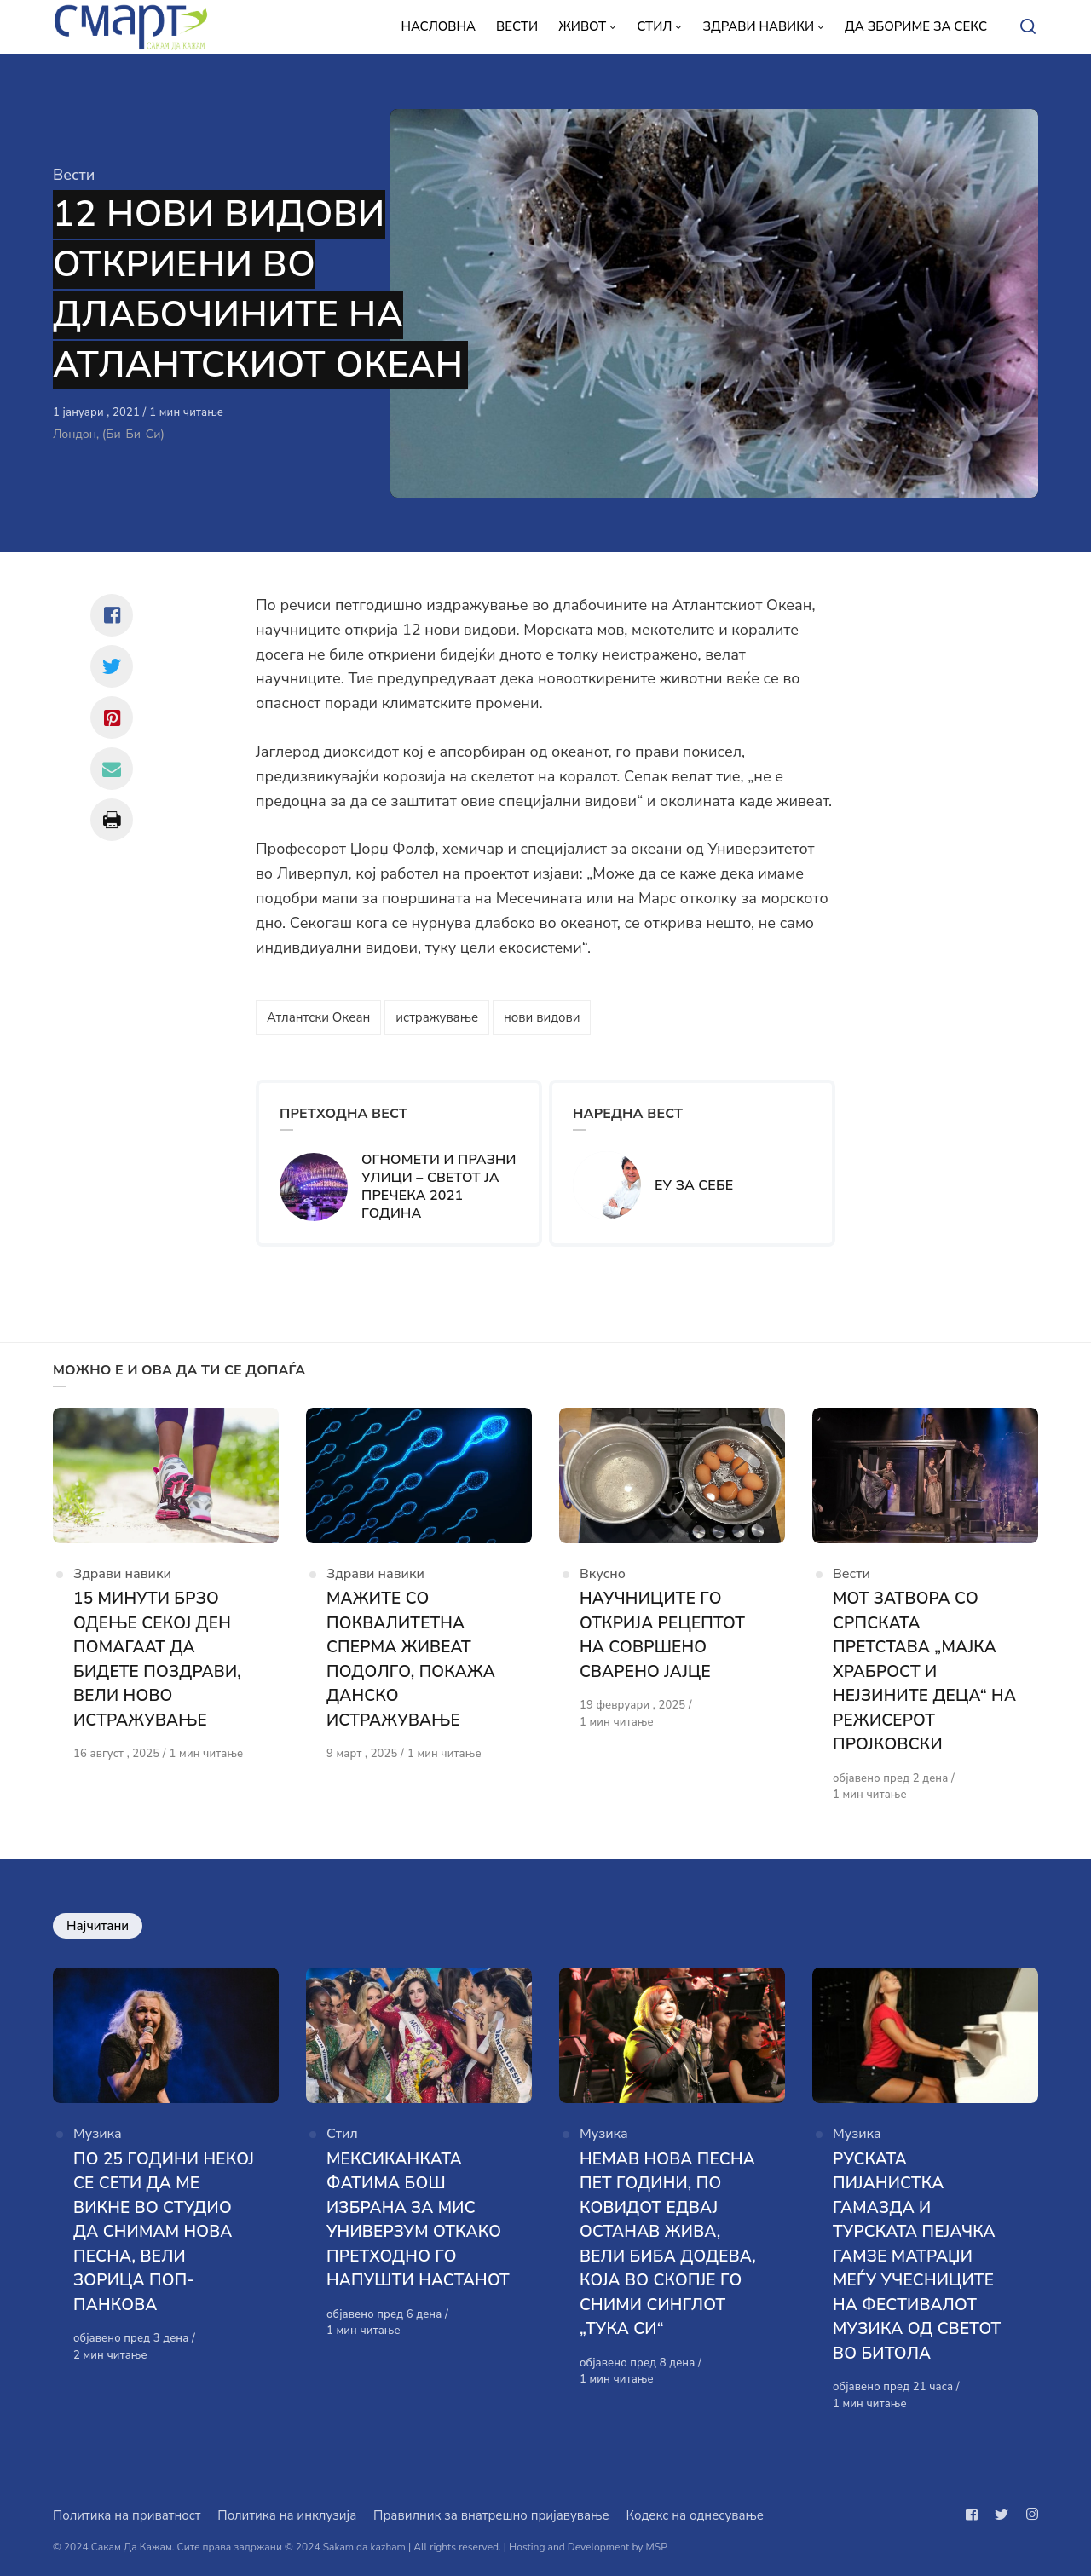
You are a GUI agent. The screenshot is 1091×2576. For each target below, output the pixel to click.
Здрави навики (122, 1574)
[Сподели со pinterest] (111, 717)
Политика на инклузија (286, 2515)
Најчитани (97, 1925)
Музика (97, 2133)
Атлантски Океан (318, 1017)
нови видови (542, 1017)
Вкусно (603, 1574)
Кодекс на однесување (695, 2515)
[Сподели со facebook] (111, 615)
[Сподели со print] (111, 819)
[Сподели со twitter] (111, 666)
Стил (342, 2133)
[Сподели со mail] (111, 768)
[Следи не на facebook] (975, 2514)
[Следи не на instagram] (1028, 2514)
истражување (436, 1017)
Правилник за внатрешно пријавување (491, 2515)
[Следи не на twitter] (1001, 2514)
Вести (74, 174)
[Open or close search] (1028, 27)
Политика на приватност (126, 2515)
